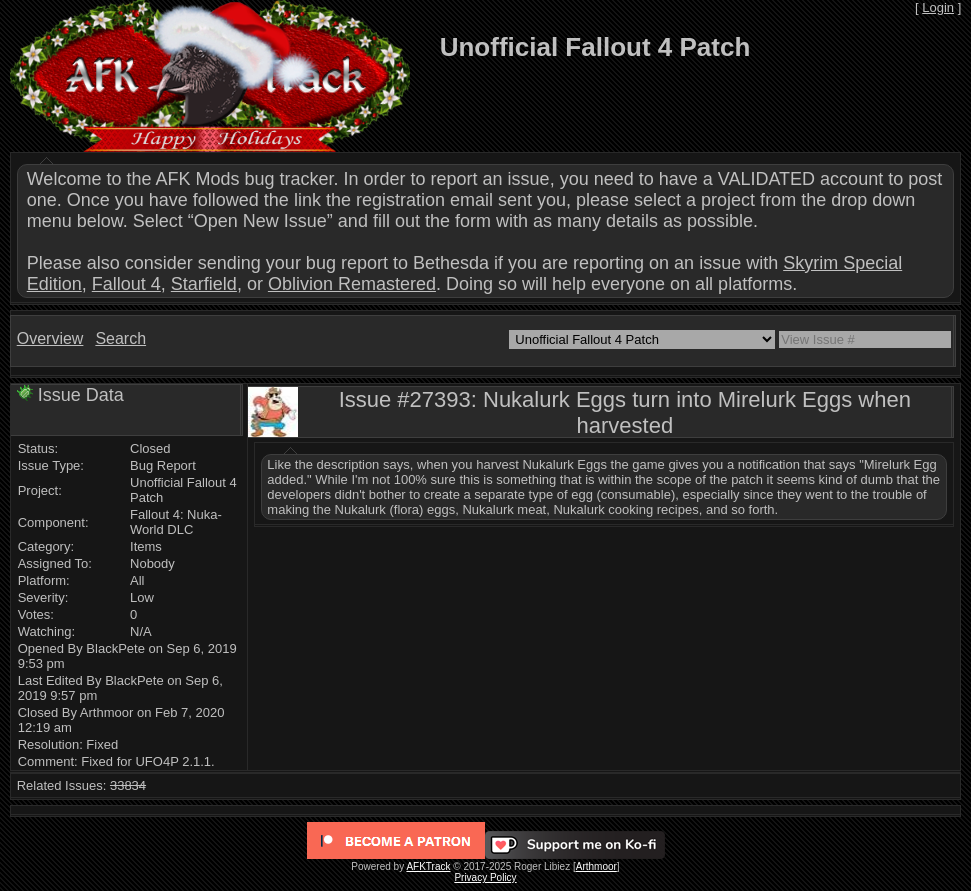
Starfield (204, 284)
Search (120, 338)
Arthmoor (596, 866)
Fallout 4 (126, 284)
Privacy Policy (485, 877)
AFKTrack (428, 866)
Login (938, 7)
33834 (128, 785)
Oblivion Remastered (352, 284)
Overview (50, 338)
